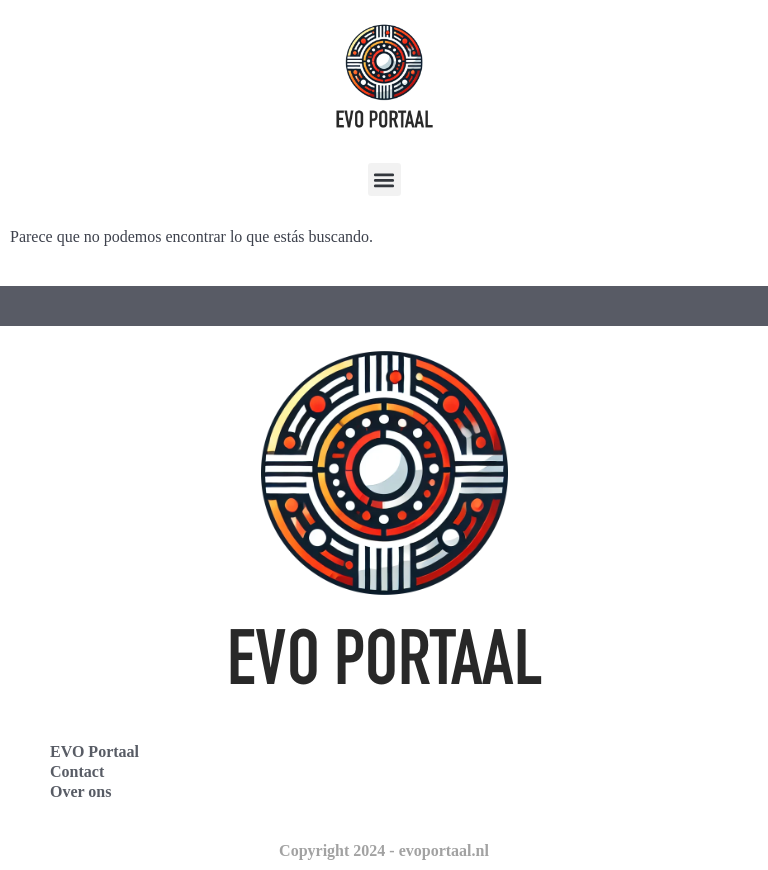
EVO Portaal (94, 751)
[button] (384, 179)
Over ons (80, 791)
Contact (77, 771)
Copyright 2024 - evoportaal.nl (384, 850)
